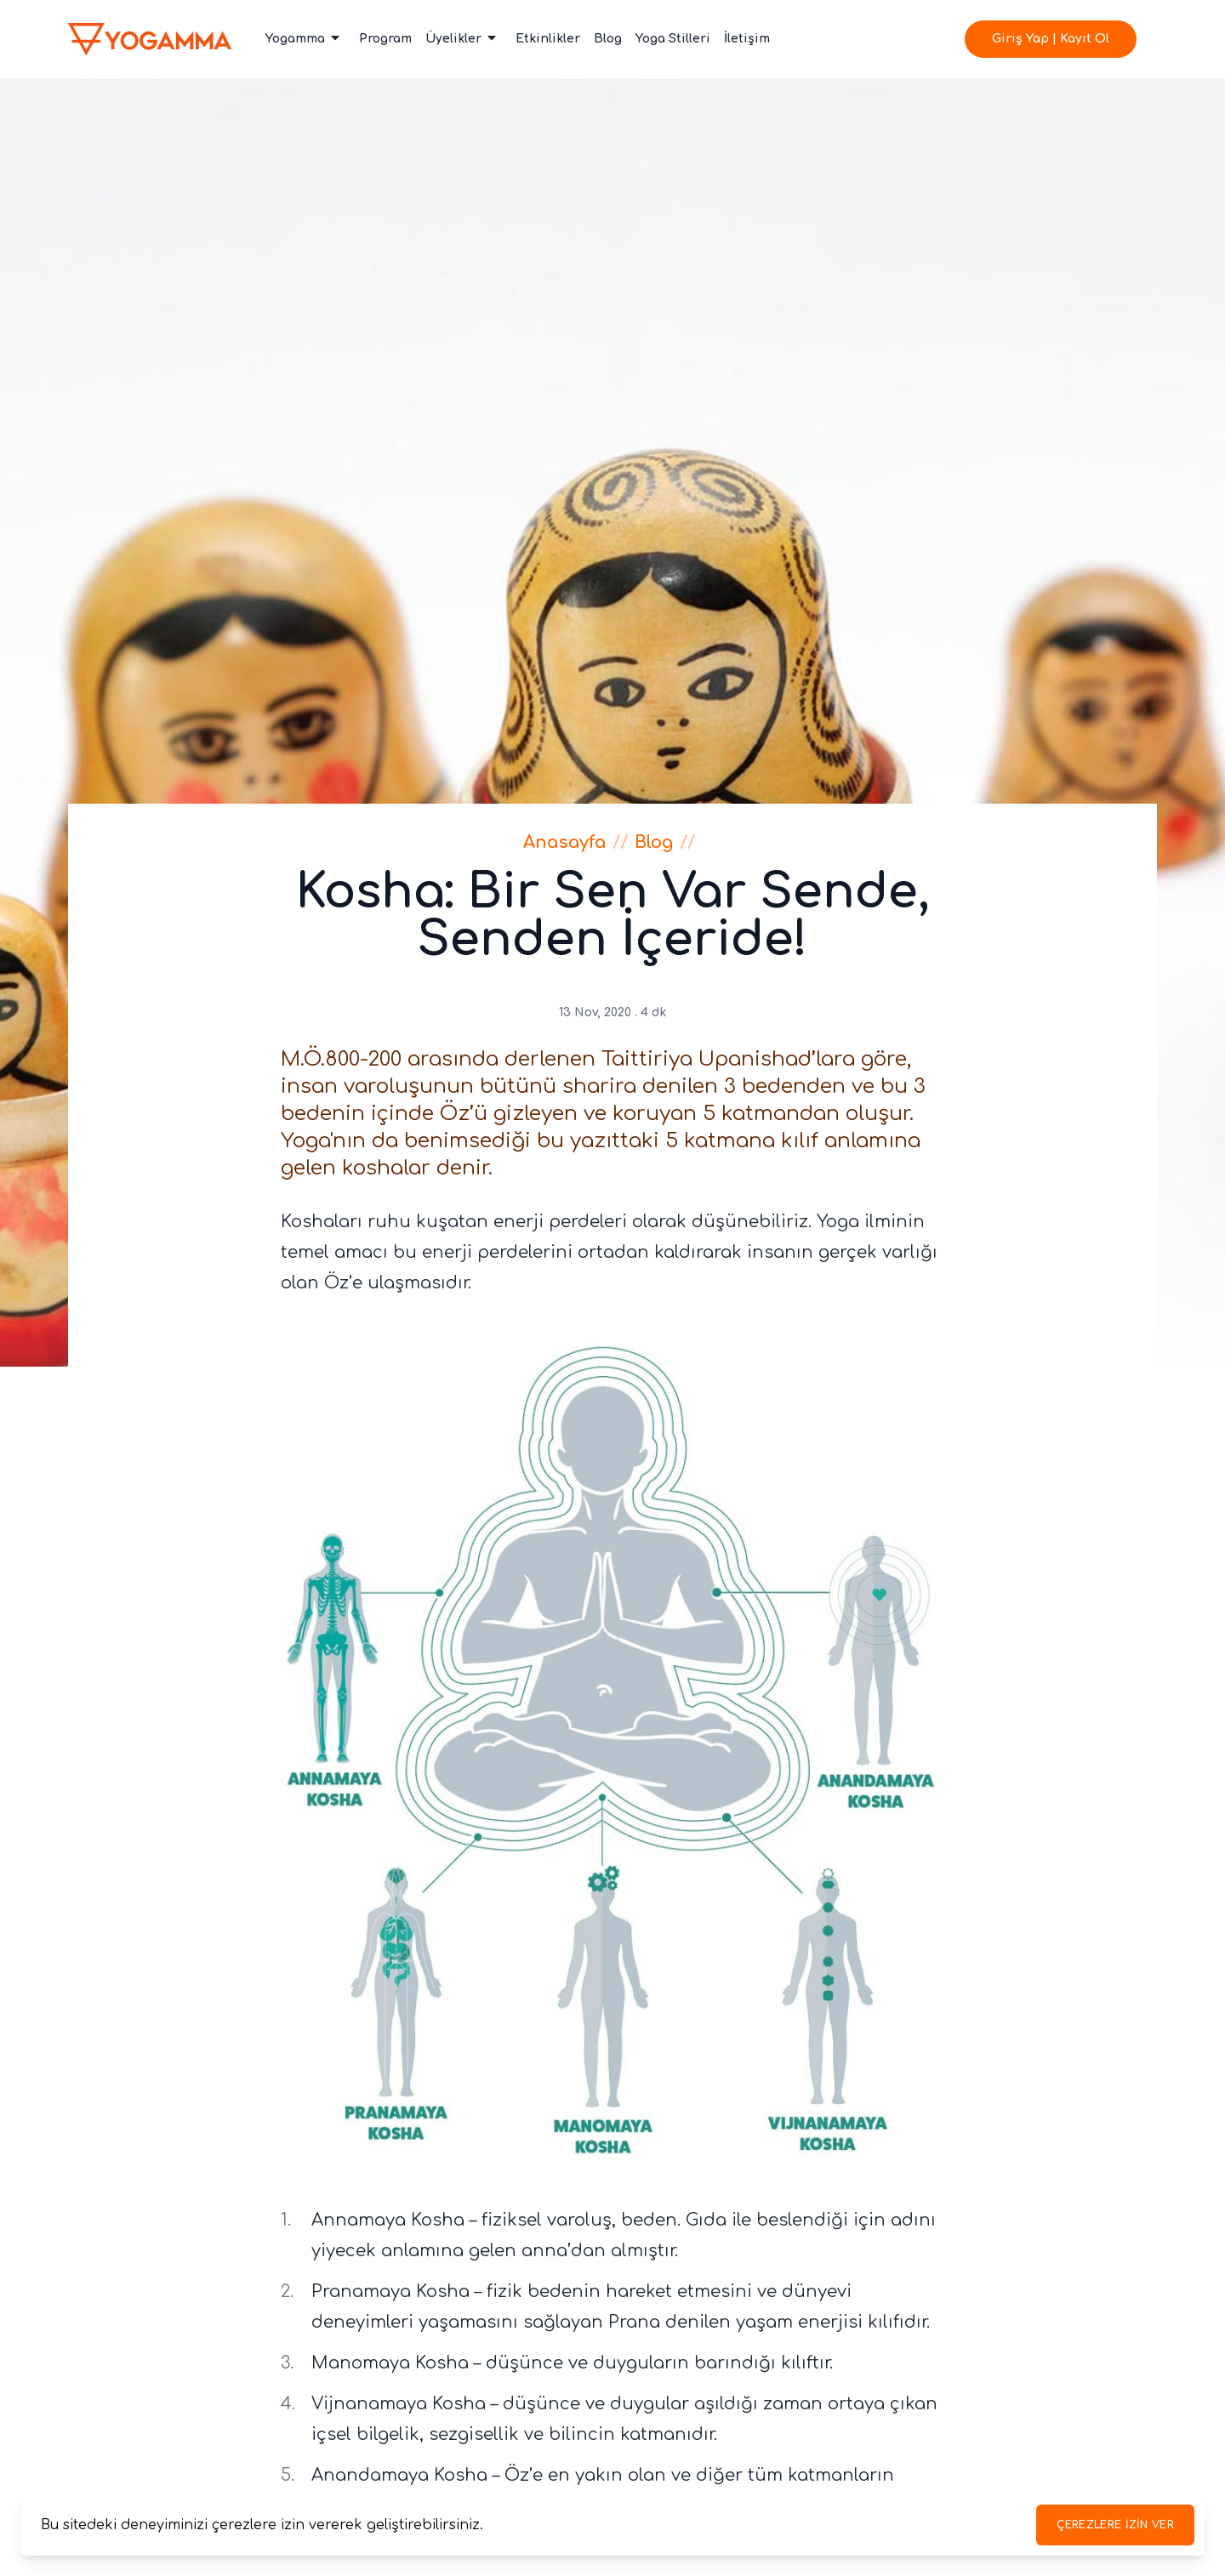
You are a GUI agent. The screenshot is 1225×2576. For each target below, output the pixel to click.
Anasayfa (564, 842)
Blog (608, 38)
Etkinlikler (548, 38)
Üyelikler (462, 38)
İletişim (747, 38)
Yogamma (303, 38)
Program (385, 38)
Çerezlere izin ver (1115, 2525)
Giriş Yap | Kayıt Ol (1050, 38)
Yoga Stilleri (672, 38)
